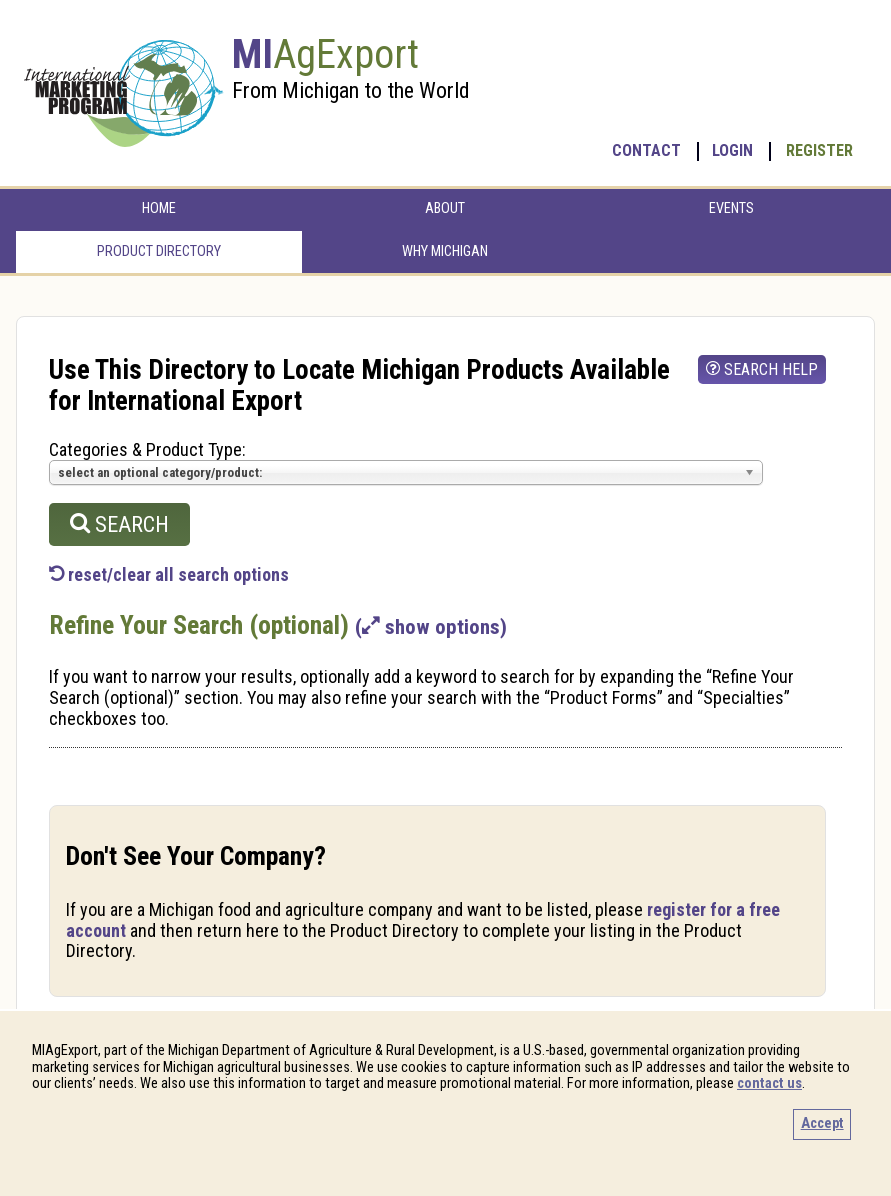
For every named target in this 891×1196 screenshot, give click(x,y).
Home (159, 208)
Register (819, 151)
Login (732, 151)
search (119, 524)
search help (762, 369)
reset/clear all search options (169, 574)
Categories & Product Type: (147, 449)
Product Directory (159, 251)
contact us (769, 1083)
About (445, 208)
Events (731, 208)
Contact (646, 151)
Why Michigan (445, 251)
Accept (822, 1123)
